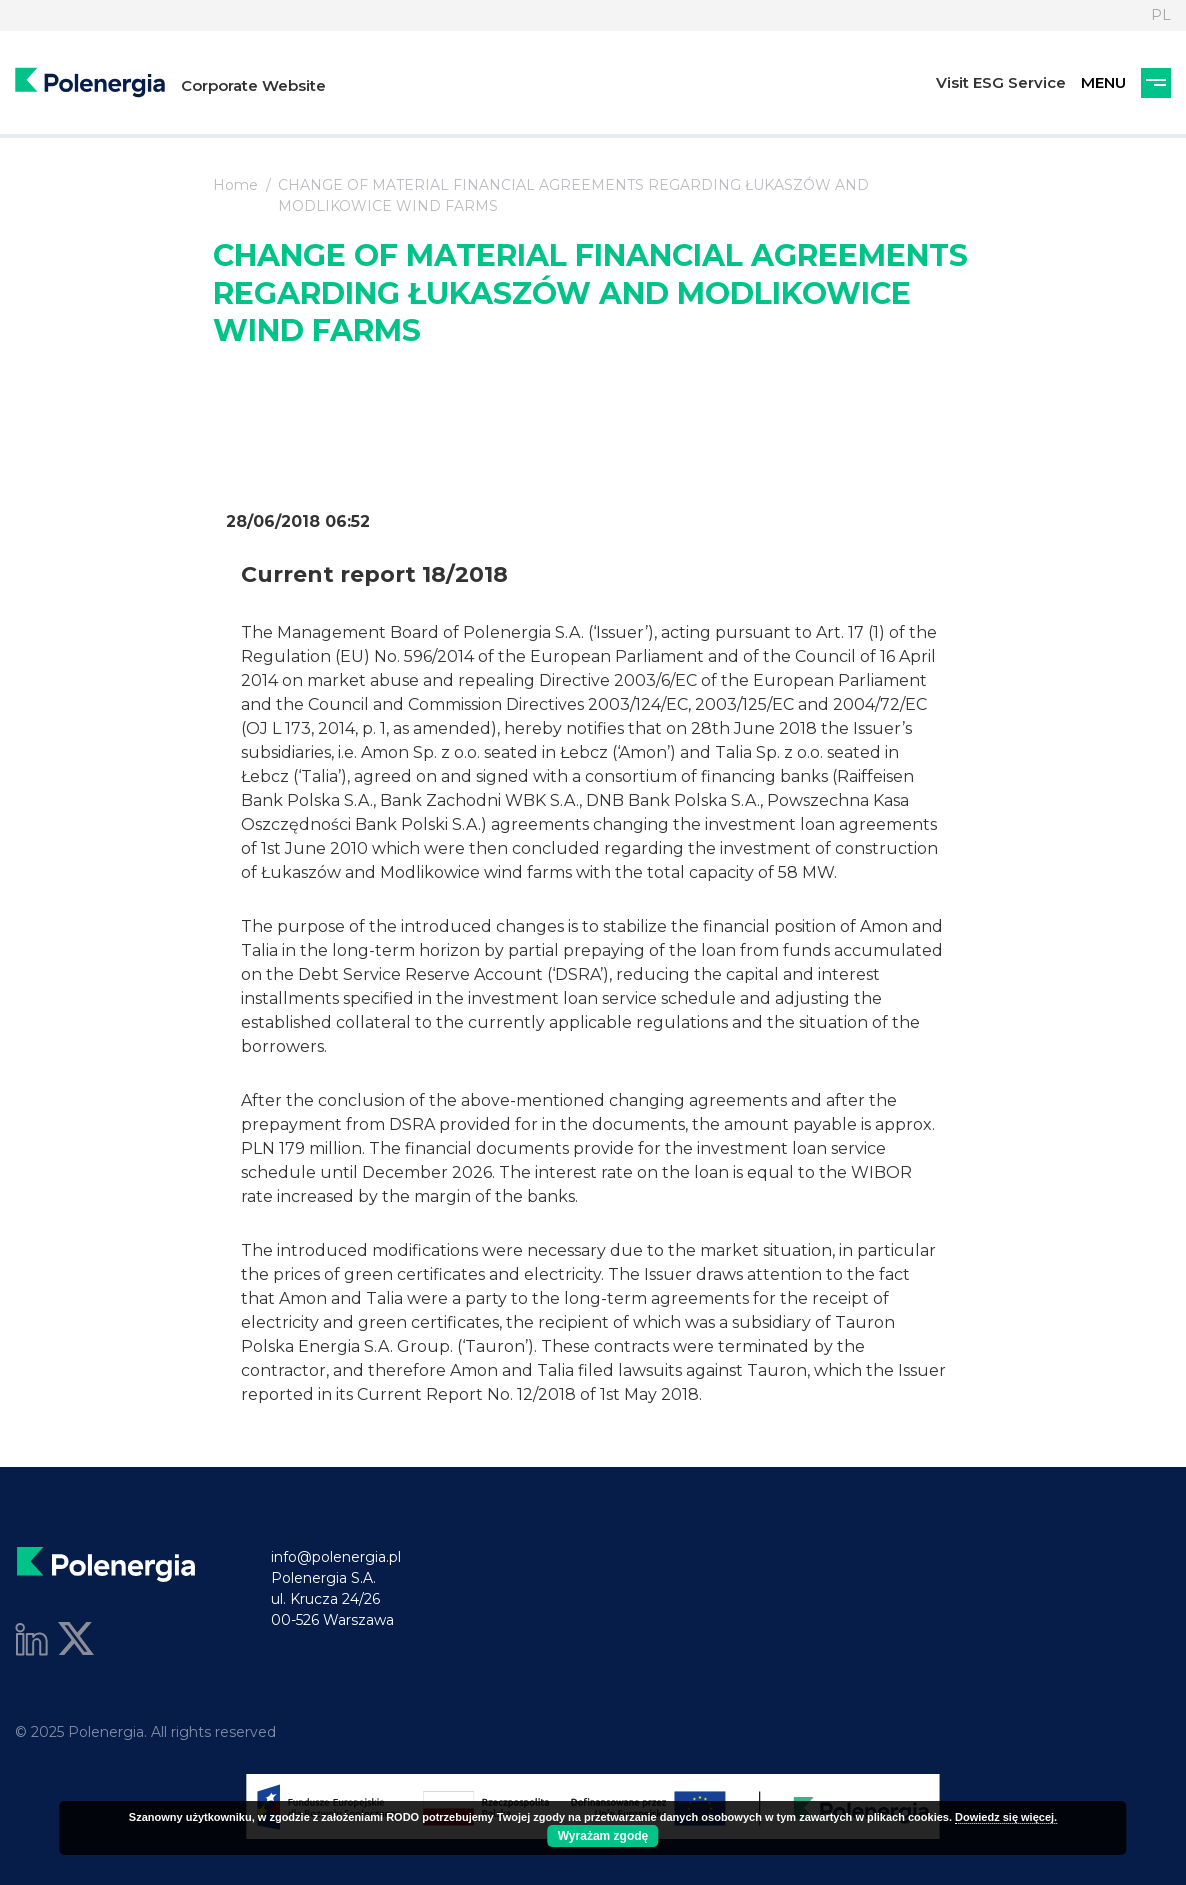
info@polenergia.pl (336, 1557)
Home (235, 185)
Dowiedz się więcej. (1006, 1817)
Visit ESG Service (1001, 82)
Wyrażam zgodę (603, 1836)
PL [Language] (1161, 15)
